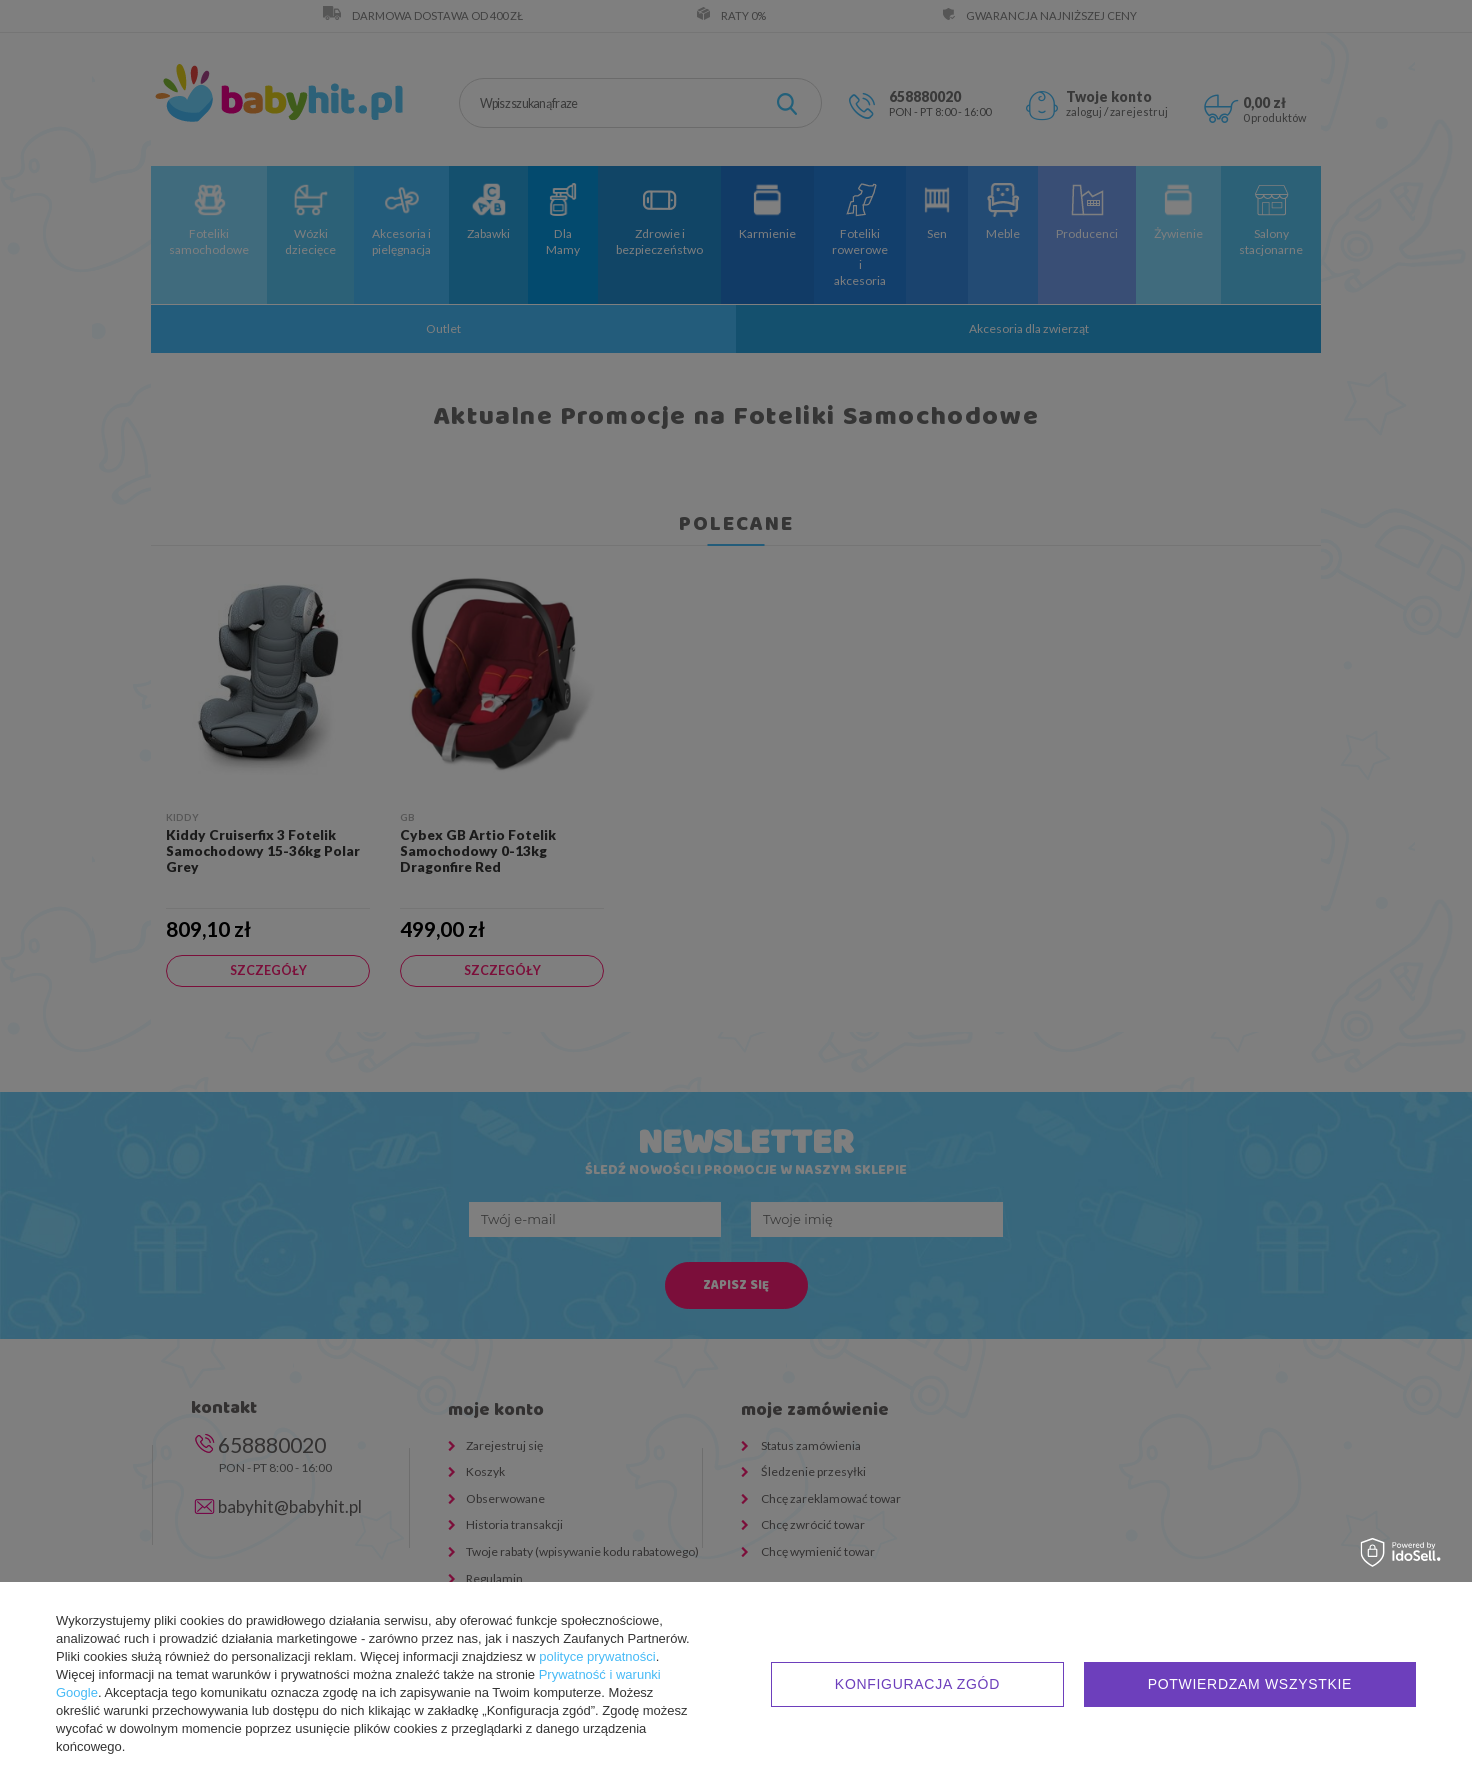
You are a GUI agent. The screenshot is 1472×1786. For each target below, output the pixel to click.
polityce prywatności (597, 1656)
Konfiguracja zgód (917, 1684)
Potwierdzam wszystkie (1250, 1684)
